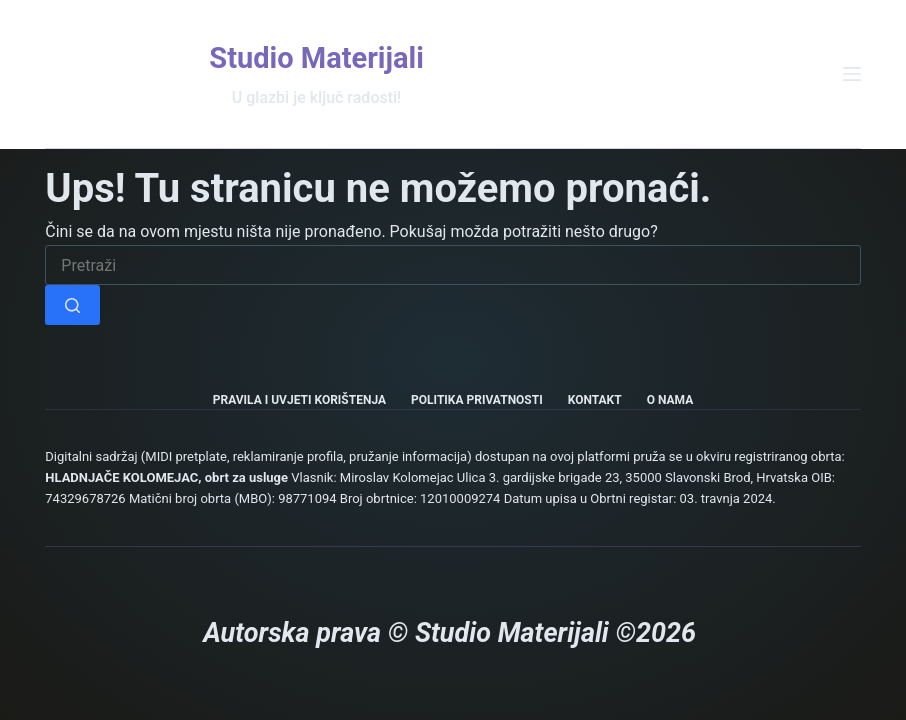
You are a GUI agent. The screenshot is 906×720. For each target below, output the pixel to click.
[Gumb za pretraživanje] (72, 305)
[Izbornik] (852, 74)
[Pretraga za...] (452, 265)
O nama (670, 400)
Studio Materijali (316, 58)
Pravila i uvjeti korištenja (299, 400)
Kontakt (595, 400)
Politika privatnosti (477, 400)
